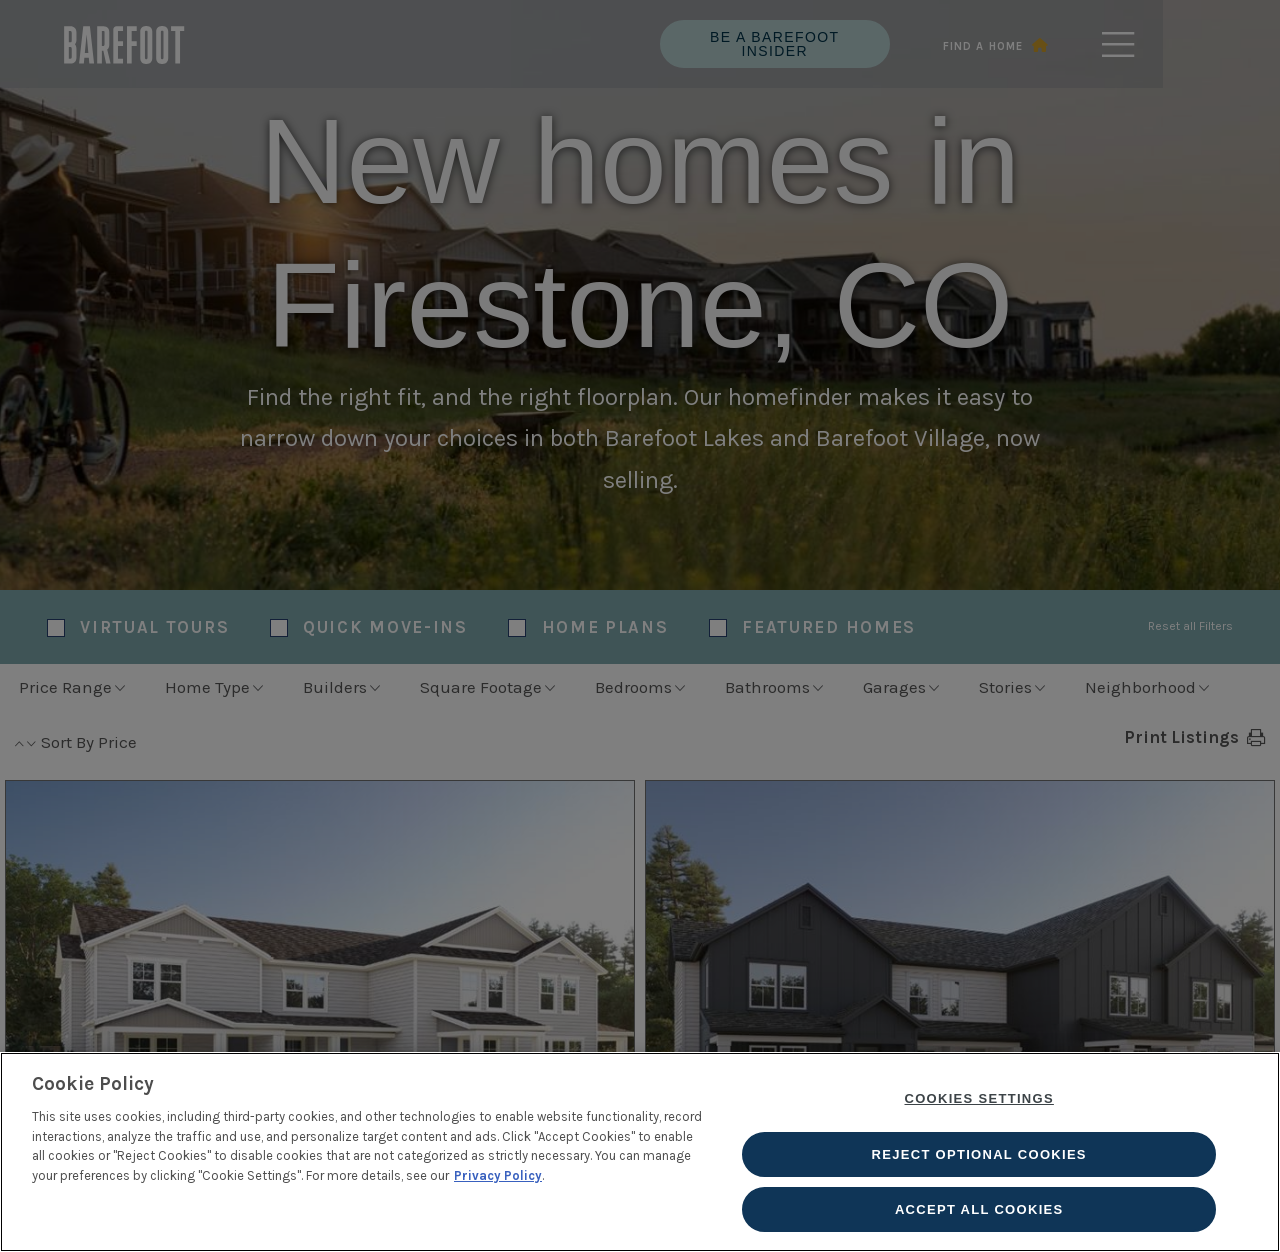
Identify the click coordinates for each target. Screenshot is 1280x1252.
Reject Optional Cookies (979, 1154)
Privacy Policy (498, 1175)
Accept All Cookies (979, 1209)
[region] (640, 1152)
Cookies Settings (979, 1099)
